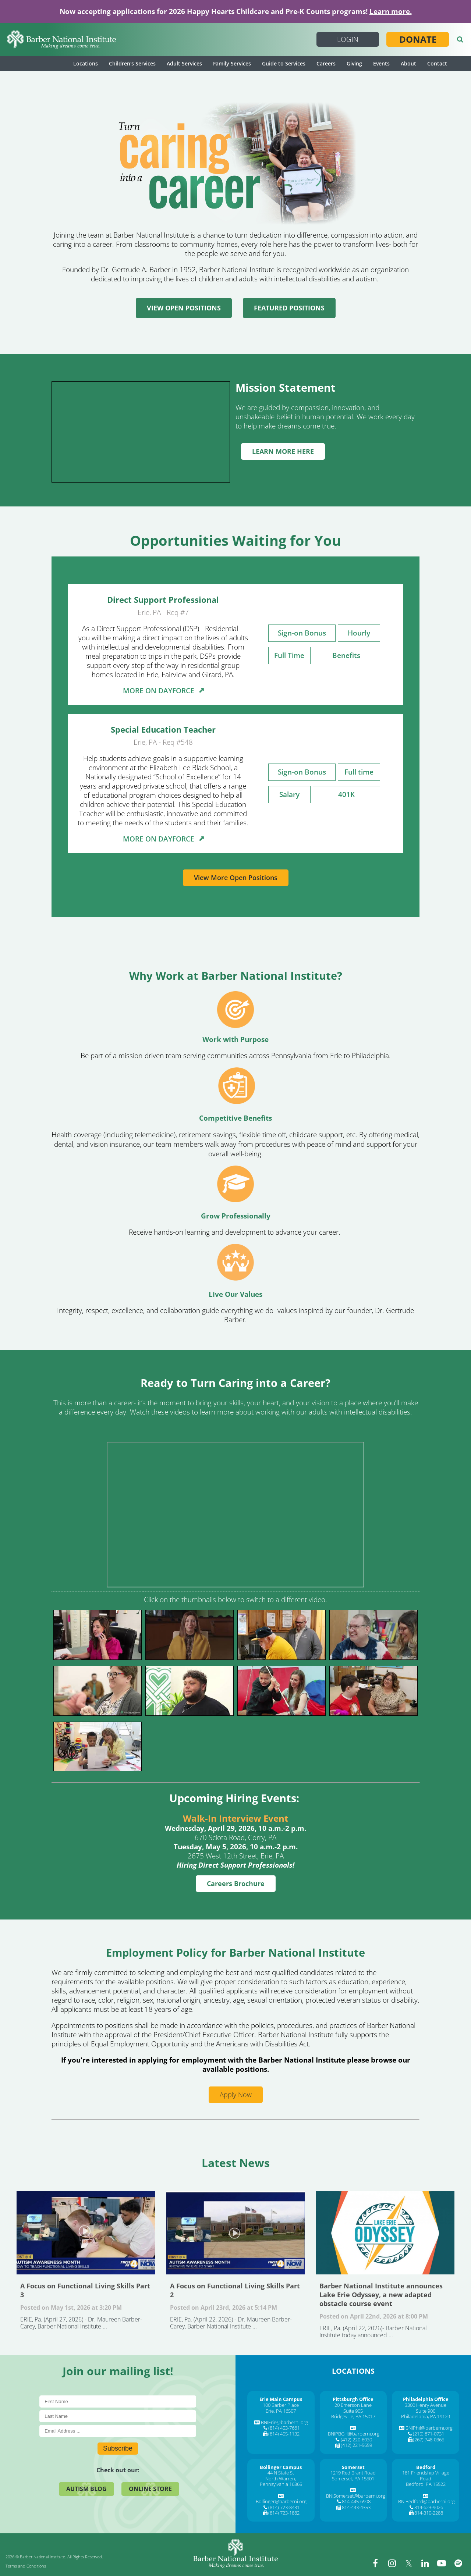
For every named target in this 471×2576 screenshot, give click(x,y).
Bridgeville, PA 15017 (353, 2416)
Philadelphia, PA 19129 (425, 2416)
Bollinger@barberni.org (281, 2501)
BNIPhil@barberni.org (429, 2427)
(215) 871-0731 (428, 2433)
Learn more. (390, 11)
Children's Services (132, 63)
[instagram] (392, 2563)
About (408, 63)
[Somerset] (353, 2467)
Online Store (150, 2489)
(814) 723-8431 (284, 2507)
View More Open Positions (235, 877)
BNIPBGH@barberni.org (353, 2433)
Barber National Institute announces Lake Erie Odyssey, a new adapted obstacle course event (385, 2232)
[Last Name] (117, 2416)
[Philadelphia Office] (426, 2399)
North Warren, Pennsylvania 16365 (281, 2481)
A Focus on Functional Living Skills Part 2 (235, 2232)
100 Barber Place (281, 2405)
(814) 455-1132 (284, 2433)
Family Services (232, 63)
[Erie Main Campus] (280, 2399)
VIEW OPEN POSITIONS (184, 307)
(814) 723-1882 (284, 2512)
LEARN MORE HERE (283, 451)
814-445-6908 (356, 2501)
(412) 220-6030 (356, 2439)
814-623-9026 (428, 2507)
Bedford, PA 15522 (426, 2484)
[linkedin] (425, 2563)
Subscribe (117, 2448)
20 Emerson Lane (353, 2405)
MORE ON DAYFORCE (163, 690)
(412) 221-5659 (356, 2445)
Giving (354, 63)
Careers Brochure (236, 1883)
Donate (417, 39)
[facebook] (375, 2563)
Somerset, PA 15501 (353, 2478)
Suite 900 (425, 2411)
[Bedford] (425, 2467)
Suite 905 (353, 2411)
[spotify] (458, 2563)
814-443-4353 (356, 2507)
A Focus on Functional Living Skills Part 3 (86, 2232)
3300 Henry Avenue (425, 2405)
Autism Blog (86, 2489)
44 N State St (281, 2472)
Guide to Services (283, 63)
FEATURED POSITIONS (289, 307)
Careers (326, 63)
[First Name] (117, 2401)
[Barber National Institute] (61, 40)
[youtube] (441, 2563)
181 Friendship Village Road (425, 2475)
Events (381, 63)
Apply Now (236, 2094)
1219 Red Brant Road (353, 2472)
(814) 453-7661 (284, 2427)
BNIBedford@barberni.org (426, 2501)
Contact (437, 63)
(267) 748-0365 (428, 2439)
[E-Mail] (117, 2431)
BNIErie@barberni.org (284, 2422)
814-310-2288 (428, 2512)
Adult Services (184, 63)
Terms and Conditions (26, 2566)
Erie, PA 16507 (281, 2411)
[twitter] (408, 2563)
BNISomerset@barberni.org (355, 2496)
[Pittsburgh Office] (353, 2399)
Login (347, 39)
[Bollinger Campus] (281, 2467)
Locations (85, 63)
